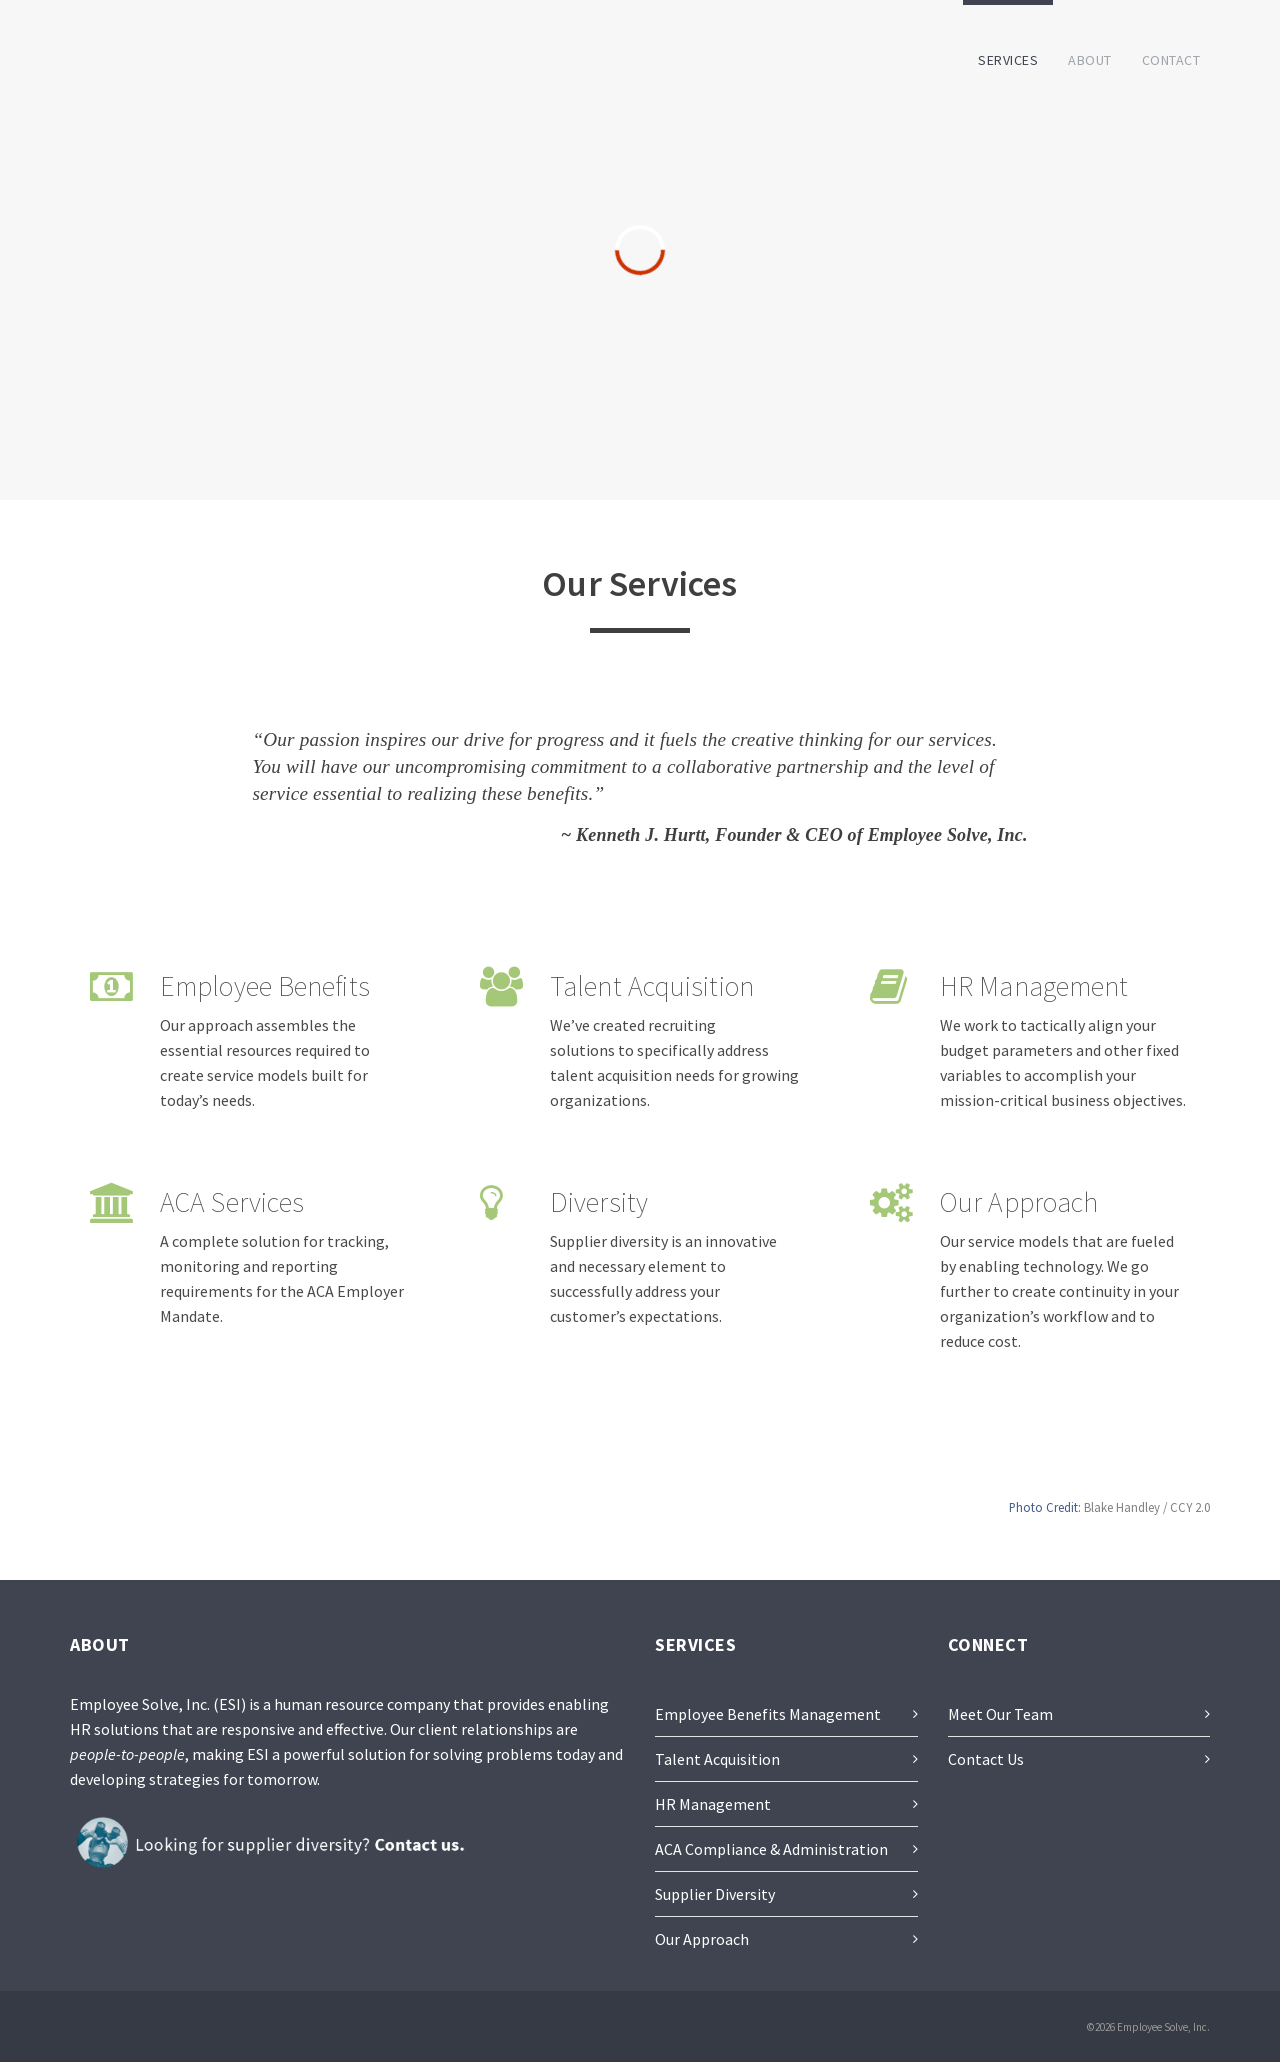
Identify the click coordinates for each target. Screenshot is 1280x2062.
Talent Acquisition (652, 986)
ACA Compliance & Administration (771, 1849)
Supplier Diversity (715, 1894)
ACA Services (232, 1202)
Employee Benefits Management (768, 1714)
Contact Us (986, 1759)
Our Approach (1019, 1202)
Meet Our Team (1000, 1714)
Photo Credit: (1045, 1507)
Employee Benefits (265, 986)
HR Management (1034, 986)
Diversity (599, 1202)
